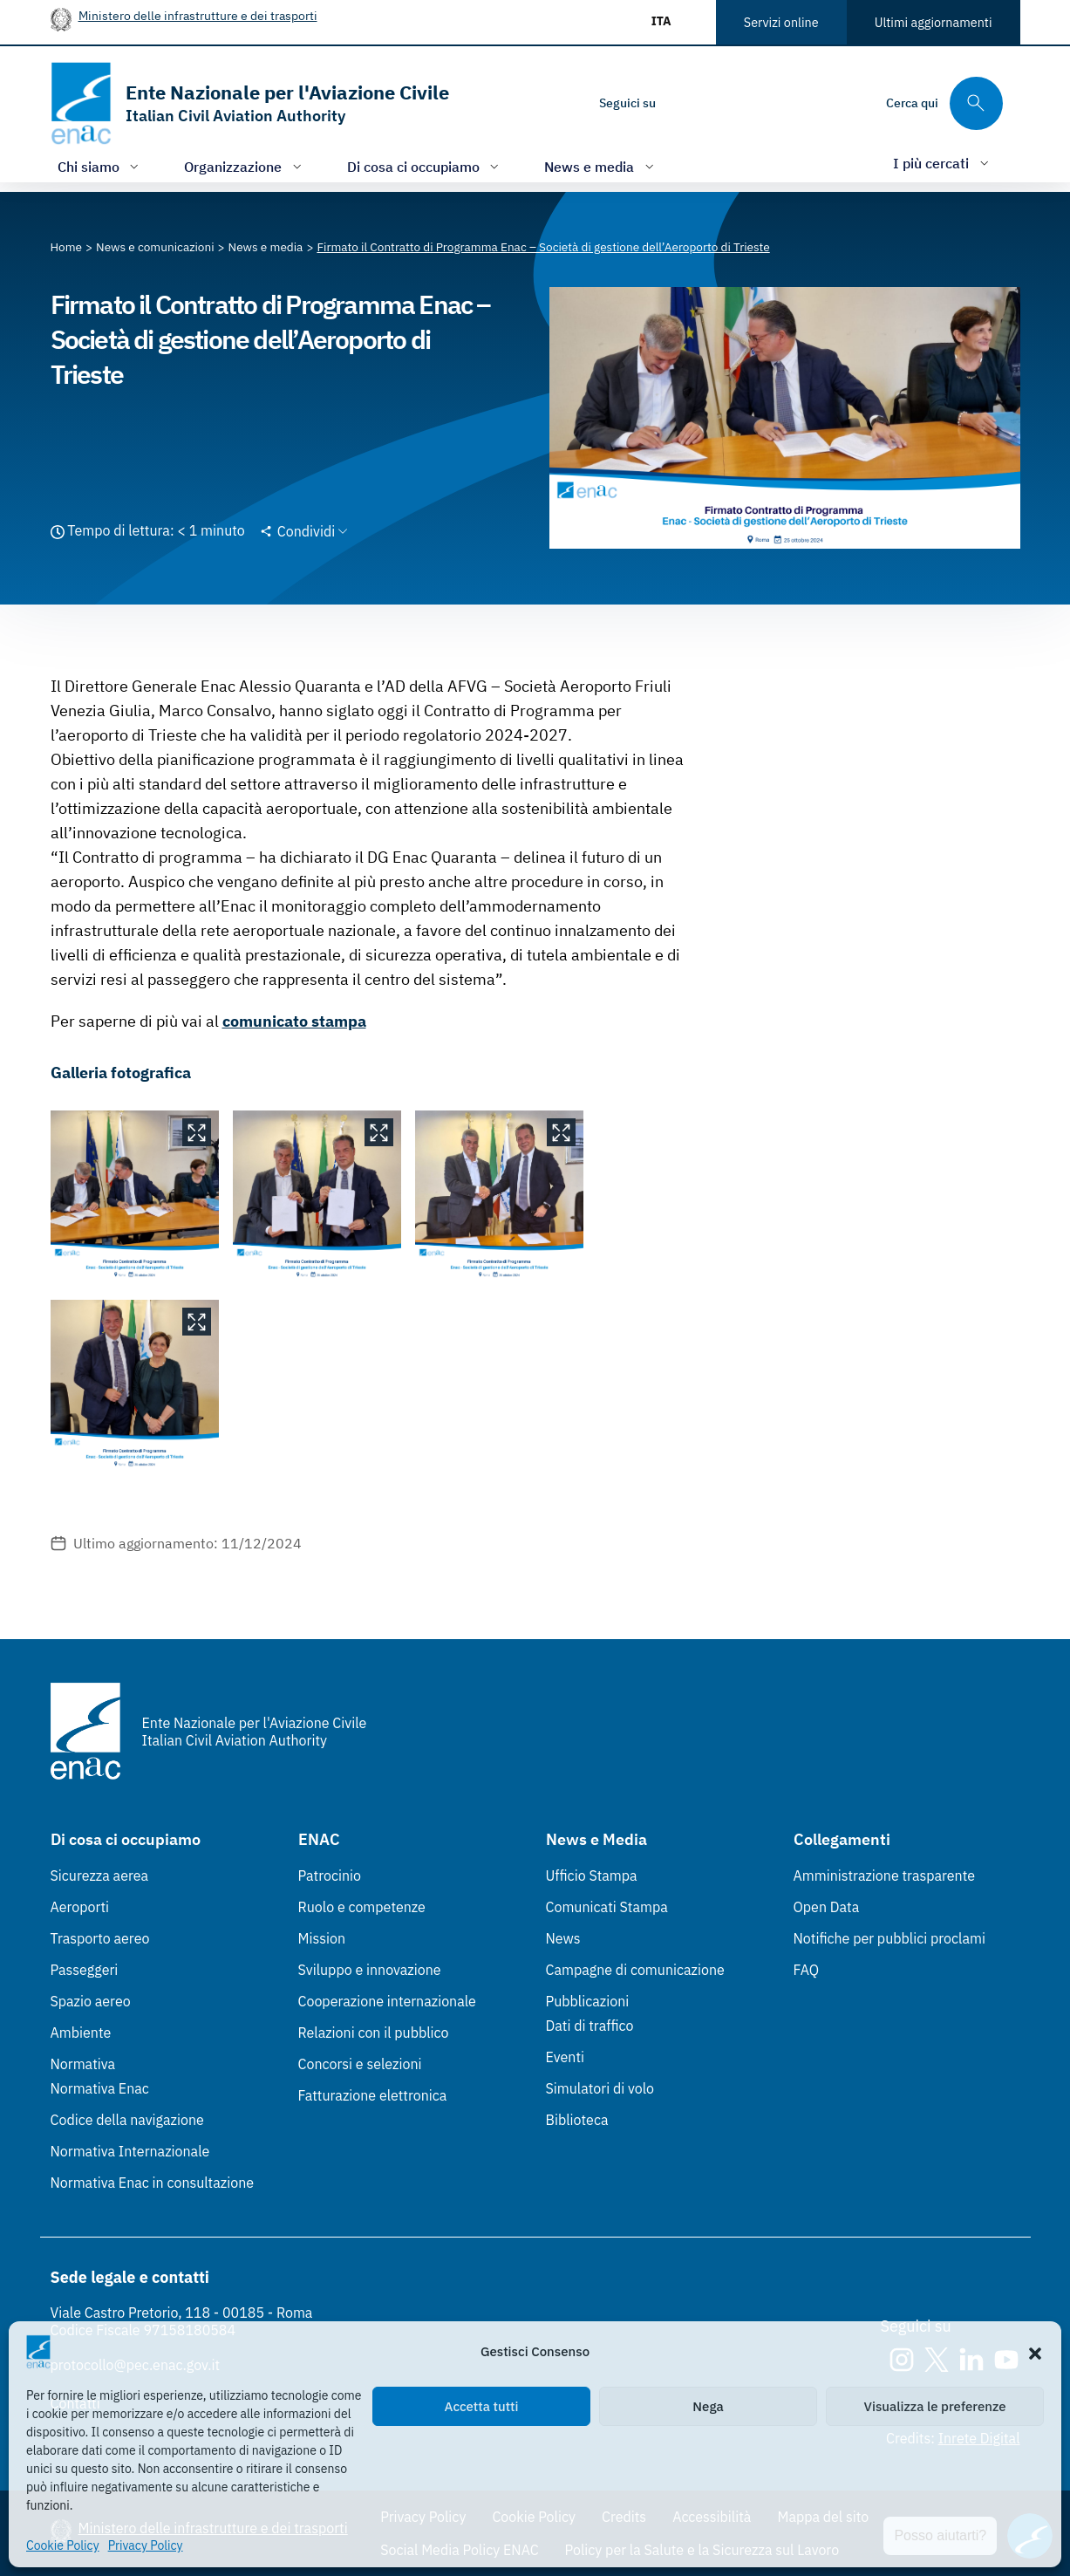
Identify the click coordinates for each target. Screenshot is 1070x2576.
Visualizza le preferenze (935, 2406)
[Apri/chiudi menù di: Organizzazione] (244, 166)
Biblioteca (577, 2119)
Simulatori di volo (600, 2088)
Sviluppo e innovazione (369, 1969)
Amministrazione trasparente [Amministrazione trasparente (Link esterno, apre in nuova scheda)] (885, 1875)
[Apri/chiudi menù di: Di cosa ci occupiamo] (425, 166)
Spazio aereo (91, 2001)
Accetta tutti (482, 2406)
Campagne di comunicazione (635, 1969)
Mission (322, 1938)
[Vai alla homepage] (250, 103)
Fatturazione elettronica (372, 2095)
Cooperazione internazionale (387, 2001)
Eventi (565, 2057)
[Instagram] (684, 103)
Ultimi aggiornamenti (933, 22)
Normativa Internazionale (130, 2151)
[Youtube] (788, 103)
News (563, 1938)
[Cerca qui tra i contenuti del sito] (944, 103)
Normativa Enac (100, 2088)
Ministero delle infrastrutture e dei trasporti (197, 15)
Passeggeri (85, 1969)
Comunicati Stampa (607, 1907)
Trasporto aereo (100, 1938)
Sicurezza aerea (100, 1875)
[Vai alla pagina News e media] (265, 247)
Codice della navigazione (127, 2119)
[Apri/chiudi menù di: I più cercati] (942, 163)
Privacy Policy (145, 2545)
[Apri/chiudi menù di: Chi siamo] (100, 166)
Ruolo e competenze (362, 1907)
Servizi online (781, 22)
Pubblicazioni (588, 2001)
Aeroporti (80, 1907)
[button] (1035, 2352)
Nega (707, 2406)
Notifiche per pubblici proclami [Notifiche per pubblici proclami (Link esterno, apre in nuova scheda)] (889, 1938)
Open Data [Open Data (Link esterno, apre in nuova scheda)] (827, 1907)
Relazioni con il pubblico (373, 2032)
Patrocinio (330, 1875)
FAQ (807, 1969)
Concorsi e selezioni (360, 2064)
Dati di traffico (590, 2025)
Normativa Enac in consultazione (153, 2182)
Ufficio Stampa (591, 1875)
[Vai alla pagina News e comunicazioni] (155, 247)
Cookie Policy (62, 2545)
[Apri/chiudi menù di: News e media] (600, 166)
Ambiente (81, 2032)
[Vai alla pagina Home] (67, 247)
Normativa (83, 2064)
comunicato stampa (294, 1021)
